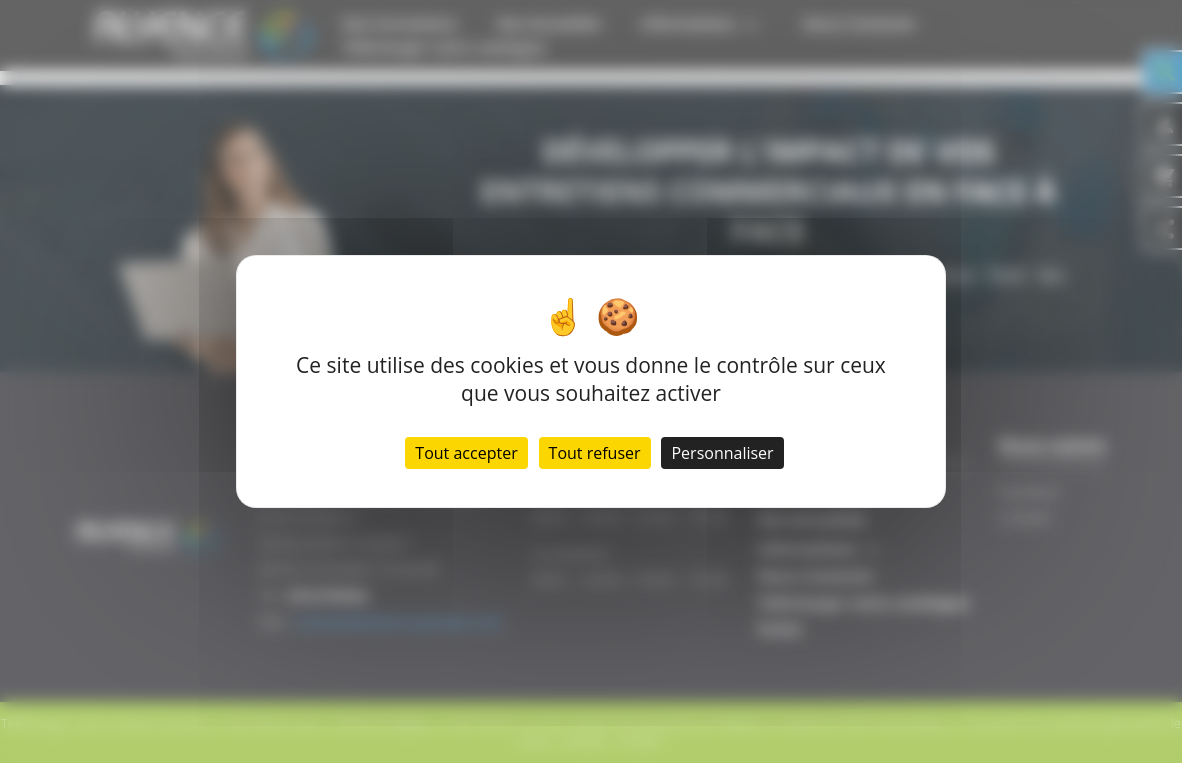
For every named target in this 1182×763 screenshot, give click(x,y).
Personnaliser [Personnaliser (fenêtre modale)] (722, 453)
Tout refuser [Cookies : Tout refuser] (595, 453)
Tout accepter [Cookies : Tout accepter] (466, 453)
